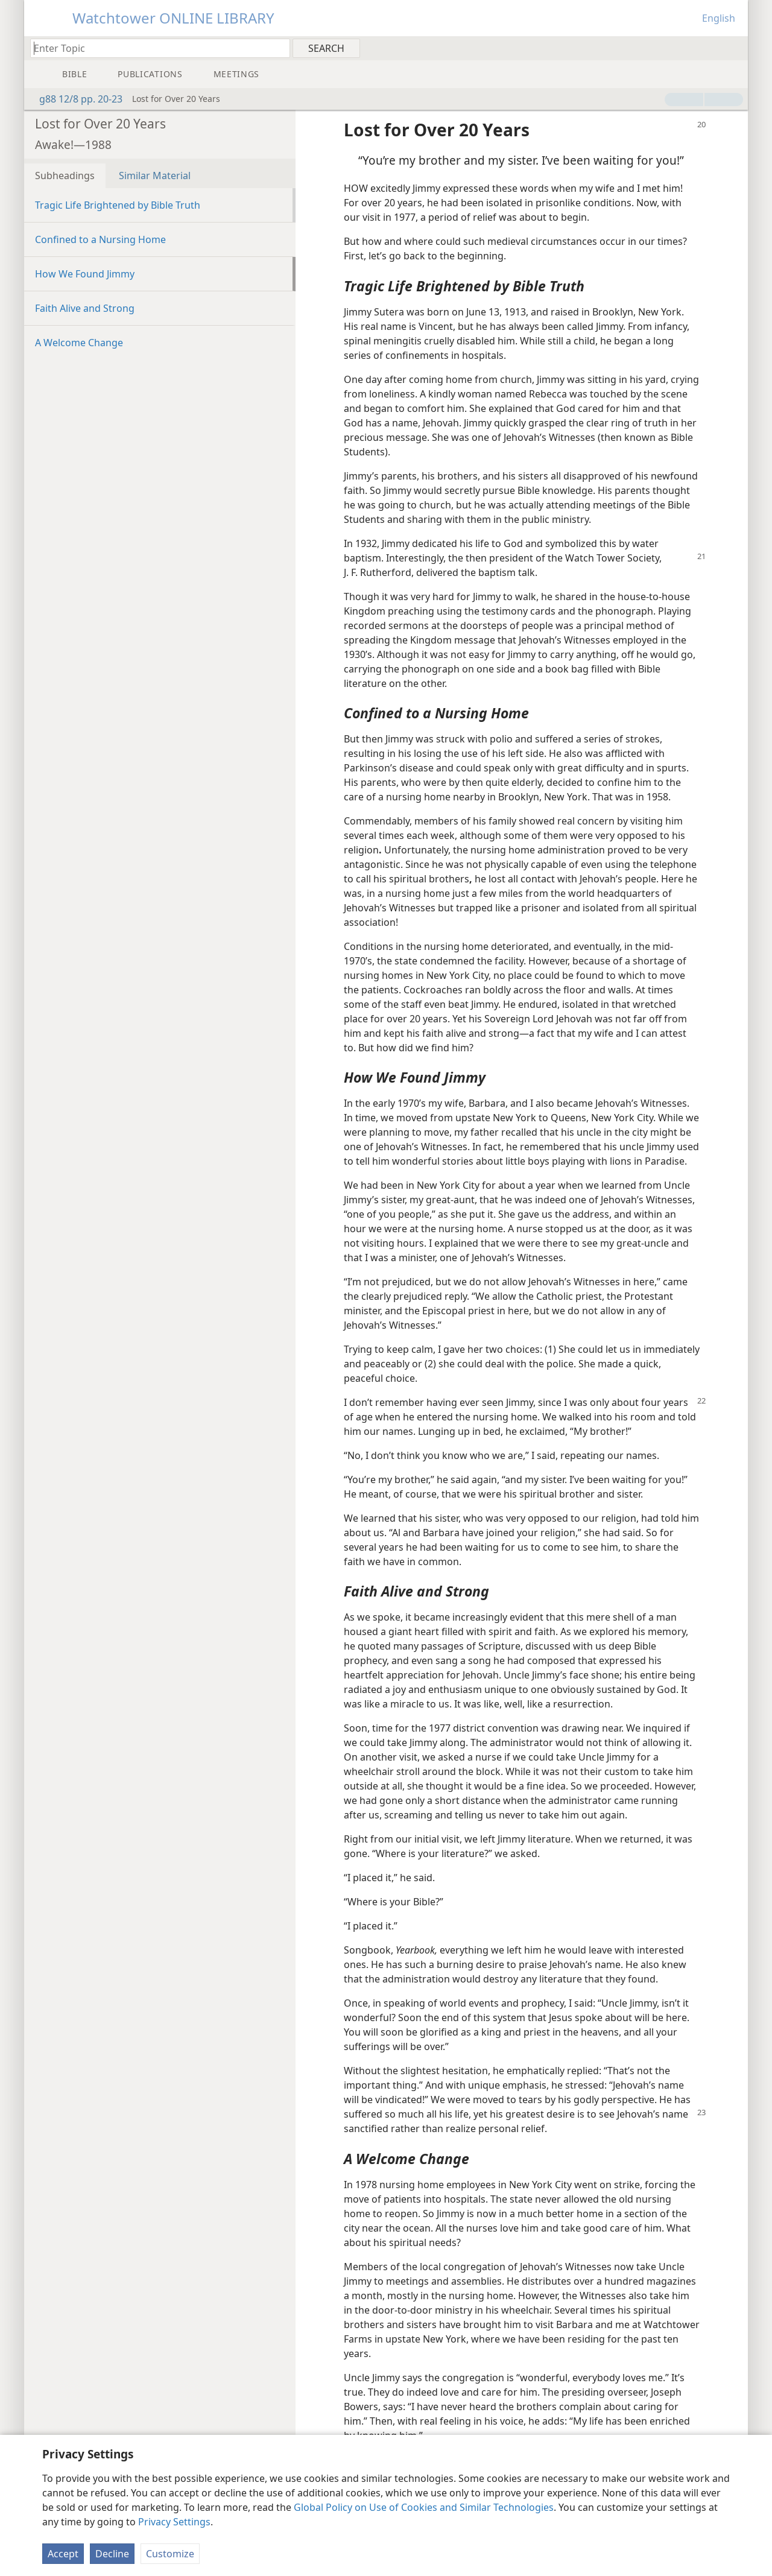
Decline (112, 2553)
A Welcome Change (79, 342)
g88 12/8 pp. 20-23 (74, 99)
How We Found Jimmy (84, 273)
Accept (63, 2553)
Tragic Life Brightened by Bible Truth (117, 205)
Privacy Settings (174, 2521)
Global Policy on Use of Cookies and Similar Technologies (424, 2507)
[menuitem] (734, 47)
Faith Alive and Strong (84, 308)
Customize (170, 2553)
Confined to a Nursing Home (100, 239)
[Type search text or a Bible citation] (154, 48)
